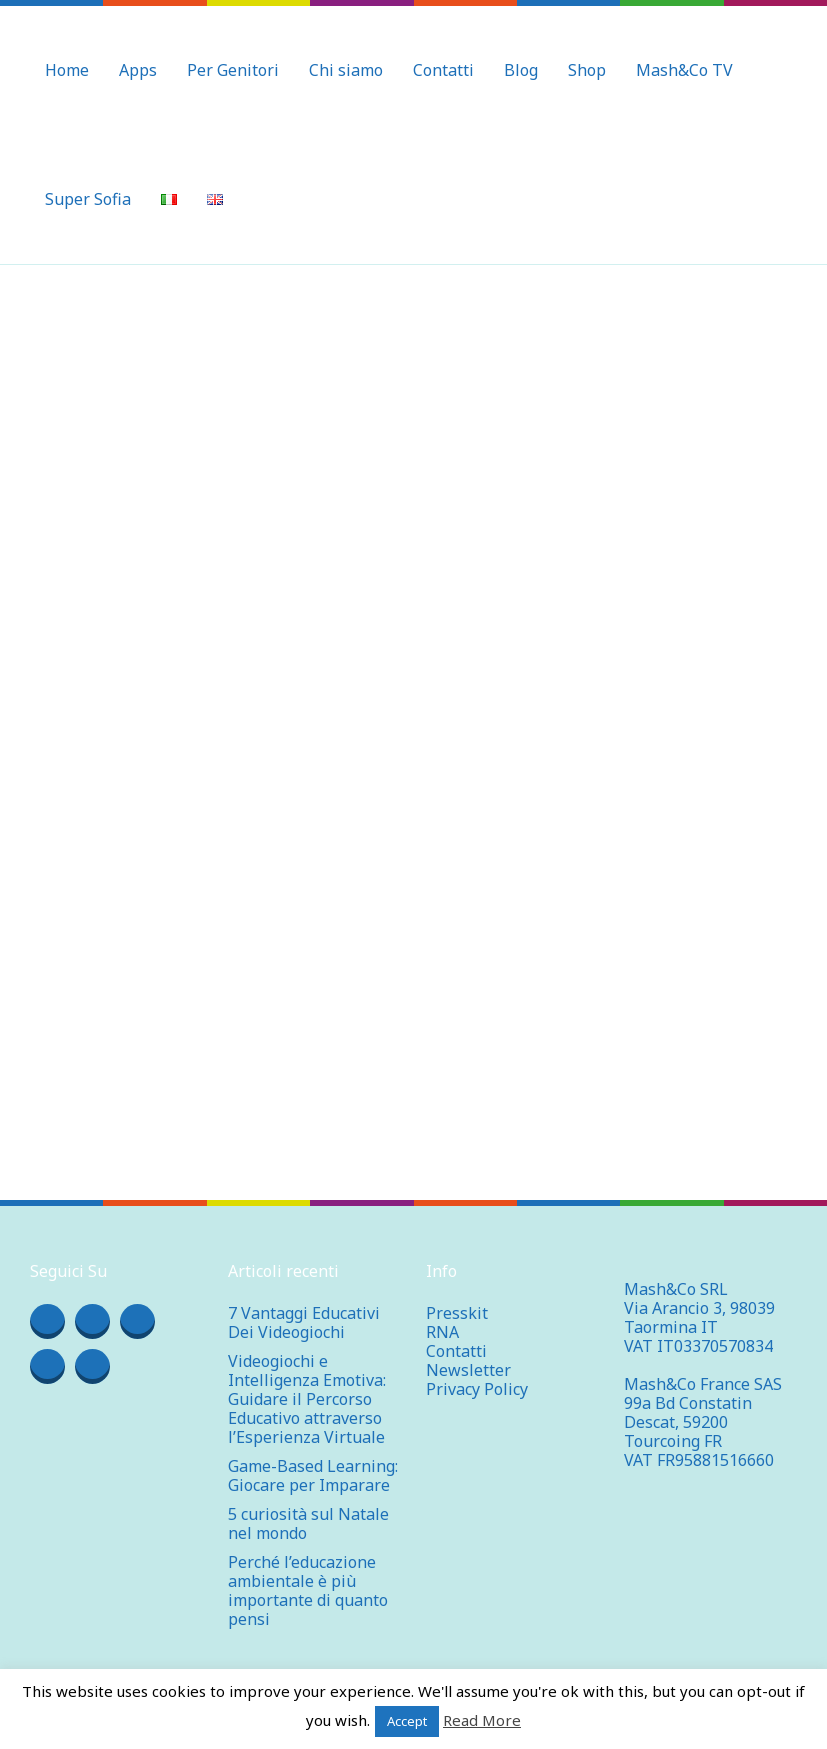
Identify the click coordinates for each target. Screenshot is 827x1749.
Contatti (456, 1351)
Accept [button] (407, 1721)
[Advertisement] (413, 415)
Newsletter (468, 1370)
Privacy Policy (477, 1389)
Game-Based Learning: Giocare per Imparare (313, 1475)
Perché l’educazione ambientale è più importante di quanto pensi (308, 1590)
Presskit (457, 1313)
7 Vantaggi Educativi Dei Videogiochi (304, 1322)
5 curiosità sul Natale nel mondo (308, 1523)
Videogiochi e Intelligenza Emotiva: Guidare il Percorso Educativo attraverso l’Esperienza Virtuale (307, 1399)
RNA (442, 1332)
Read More (482, 1720)
